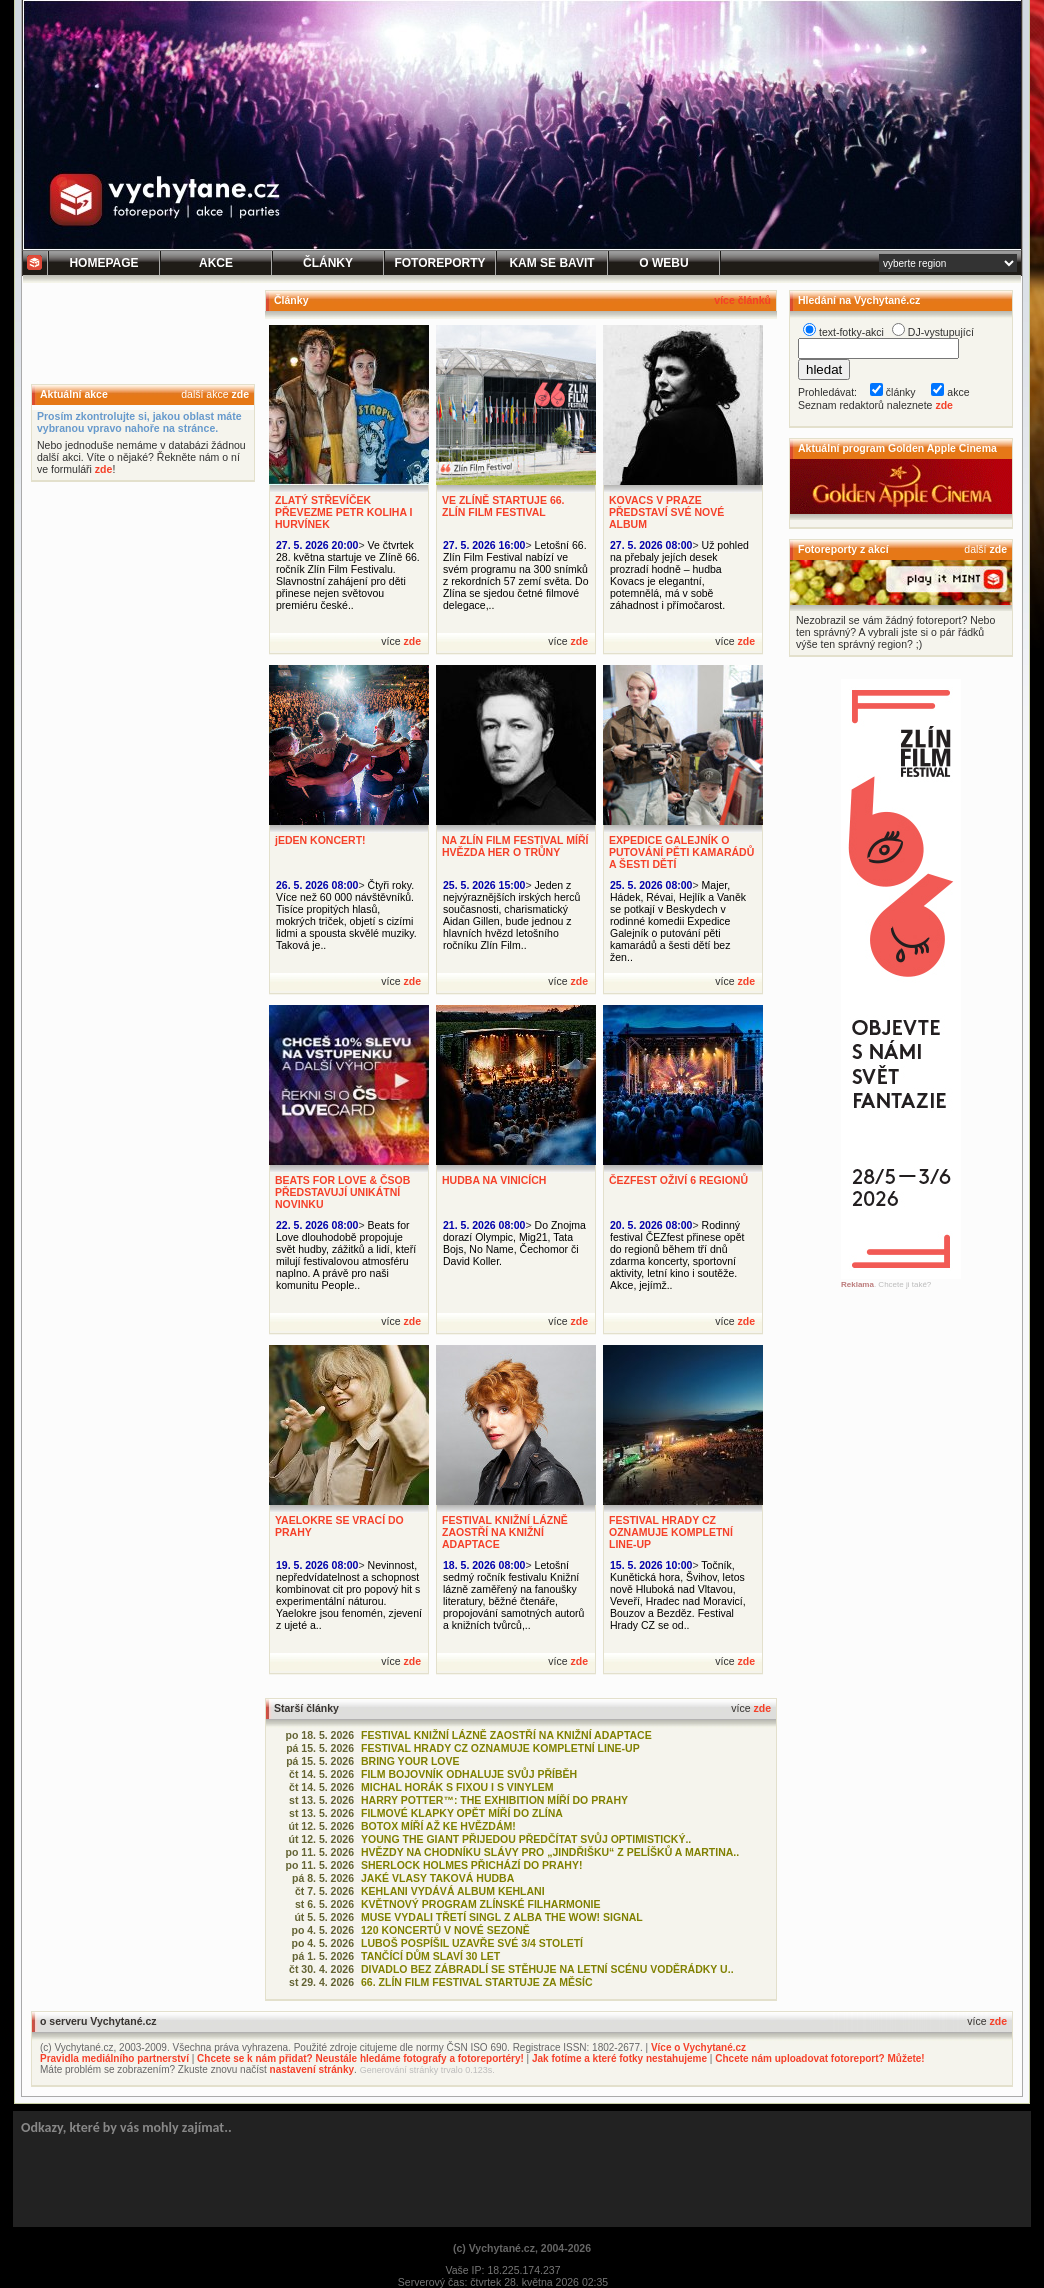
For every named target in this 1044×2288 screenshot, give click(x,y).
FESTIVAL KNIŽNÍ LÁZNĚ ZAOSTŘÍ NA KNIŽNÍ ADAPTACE (505, 1532)
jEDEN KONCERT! (320, 840)
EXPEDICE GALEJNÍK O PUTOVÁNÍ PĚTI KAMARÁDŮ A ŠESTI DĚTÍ (681, 852)
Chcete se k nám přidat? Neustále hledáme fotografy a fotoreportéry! (360, 2058)
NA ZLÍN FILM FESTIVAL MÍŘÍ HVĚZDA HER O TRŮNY (515, 846)
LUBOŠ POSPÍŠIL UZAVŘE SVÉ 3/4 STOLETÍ (472, 1943)
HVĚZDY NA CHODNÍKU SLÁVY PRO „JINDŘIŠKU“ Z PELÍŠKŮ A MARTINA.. (550, 1852)
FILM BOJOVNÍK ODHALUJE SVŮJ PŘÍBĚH (469, 1774)
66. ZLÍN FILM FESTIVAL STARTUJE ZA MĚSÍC (477, 1982)
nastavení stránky (312, 2069)
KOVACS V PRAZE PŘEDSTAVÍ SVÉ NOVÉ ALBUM (666, 512)
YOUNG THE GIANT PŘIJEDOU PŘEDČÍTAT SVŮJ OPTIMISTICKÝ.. (526, 1839)
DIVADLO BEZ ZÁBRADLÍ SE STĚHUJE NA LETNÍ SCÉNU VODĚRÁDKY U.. (547, 1969)
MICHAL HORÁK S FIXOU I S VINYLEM (457, 1787)
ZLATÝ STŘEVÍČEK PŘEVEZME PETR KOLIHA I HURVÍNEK (344, 512)
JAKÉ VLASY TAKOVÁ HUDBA (437, 1878)
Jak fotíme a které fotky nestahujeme (619, 2058)
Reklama (857, 1284)
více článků (742, 300)
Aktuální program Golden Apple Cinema (897, 448)
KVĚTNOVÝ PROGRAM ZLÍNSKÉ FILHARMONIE (481, 1904)
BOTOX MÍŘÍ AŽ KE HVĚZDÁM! (438, 1826)
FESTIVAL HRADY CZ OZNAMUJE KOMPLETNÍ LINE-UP (671, 1532)
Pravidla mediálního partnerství (114, 2058)
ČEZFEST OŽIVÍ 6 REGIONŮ (678, 1180)
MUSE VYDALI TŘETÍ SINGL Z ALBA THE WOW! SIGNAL (502, 1917)
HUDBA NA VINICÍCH (494, 1180)
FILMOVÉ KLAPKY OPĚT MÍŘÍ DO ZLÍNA (462, 1813)
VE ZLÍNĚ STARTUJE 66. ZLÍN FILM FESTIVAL (503, 506)
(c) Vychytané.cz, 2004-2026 (522, 2248)
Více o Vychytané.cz (698, 2047)
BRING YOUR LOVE (410, 1761)
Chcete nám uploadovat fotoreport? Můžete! (819, 2058)
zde (240, 394)
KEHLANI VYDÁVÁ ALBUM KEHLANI (453, 1891)
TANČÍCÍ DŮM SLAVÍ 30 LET (430, 1956)
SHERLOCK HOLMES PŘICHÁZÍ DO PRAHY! (471, 1865)
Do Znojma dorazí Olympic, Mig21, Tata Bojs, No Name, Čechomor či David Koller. (514, 1243)
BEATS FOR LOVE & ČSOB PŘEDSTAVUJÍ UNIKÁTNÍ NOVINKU (342, 1192)
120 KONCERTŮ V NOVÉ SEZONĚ (445, 1930)
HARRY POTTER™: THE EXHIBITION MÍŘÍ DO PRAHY (494, 1800)
